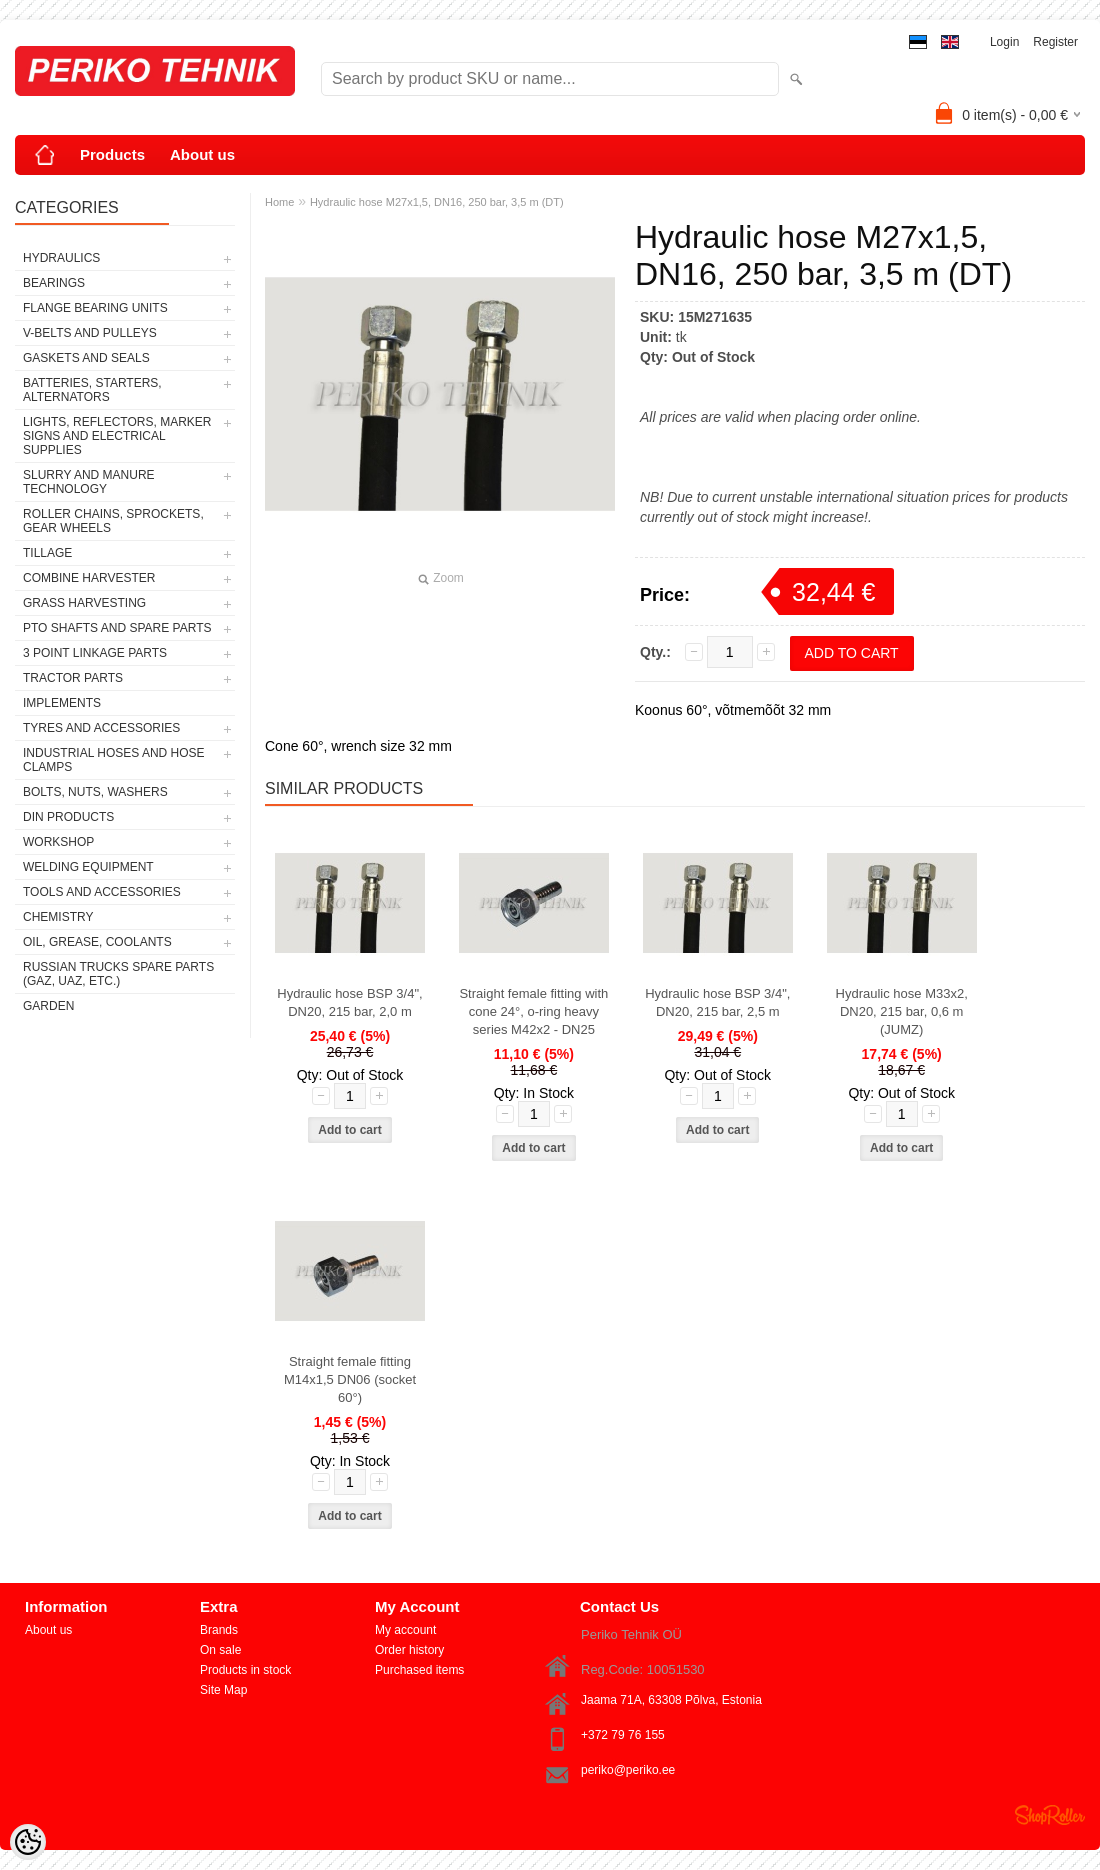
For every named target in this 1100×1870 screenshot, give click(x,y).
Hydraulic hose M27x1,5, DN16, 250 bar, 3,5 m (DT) (437, 202)
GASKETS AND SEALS (86, 358)
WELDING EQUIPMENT (88, 867)
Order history (409, 1650)
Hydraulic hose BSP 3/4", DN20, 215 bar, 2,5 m (717, 1002)
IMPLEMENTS (62, 703)
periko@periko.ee (628, 1770)
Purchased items (419, 1670)
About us (202, 154)
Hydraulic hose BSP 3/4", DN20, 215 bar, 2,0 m (349, 1002)
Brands (219, 1630)
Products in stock (245, 1670)
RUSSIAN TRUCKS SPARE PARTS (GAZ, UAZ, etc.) (118, 974)
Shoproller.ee (1050, 1815)
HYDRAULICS (61, 258)
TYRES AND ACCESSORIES (101, 728)
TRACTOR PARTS (73, 678)
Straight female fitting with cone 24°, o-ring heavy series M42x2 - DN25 (533, 1011)
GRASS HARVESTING (84, 603)
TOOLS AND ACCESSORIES (102, 892)
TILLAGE (47, 553)
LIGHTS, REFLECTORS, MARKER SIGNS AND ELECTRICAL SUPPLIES (117, 436)
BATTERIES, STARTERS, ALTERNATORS (92, 390)
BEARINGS (54, 283)
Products (112, 154)
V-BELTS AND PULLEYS (90, 333)
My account (405, 1630)
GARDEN (48, 1006)
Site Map (223, 1690)
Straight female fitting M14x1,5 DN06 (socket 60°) (350, 1379)
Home (279, 202)
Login (1004, 42)
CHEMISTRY (58, 917)
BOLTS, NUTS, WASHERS (95, 792)
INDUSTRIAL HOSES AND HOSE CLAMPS (114, 760)
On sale (220, 1650)
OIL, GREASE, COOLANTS (97, 942)
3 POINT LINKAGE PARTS (95, 653)
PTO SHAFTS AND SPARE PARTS (117, 628)
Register (1055, 42)
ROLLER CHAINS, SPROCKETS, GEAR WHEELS (113, 521)
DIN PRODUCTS (68, 817)
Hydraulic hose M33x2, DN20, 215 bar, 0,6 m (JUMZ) (902, 1011)
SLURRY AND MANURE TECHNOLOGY (89, 482)
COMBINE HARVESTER (89, 578)
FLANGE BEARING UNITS (95, 308)
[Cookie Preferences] (28, 1842)
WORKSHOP (58, 842)
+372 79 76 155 (623, 1735)
